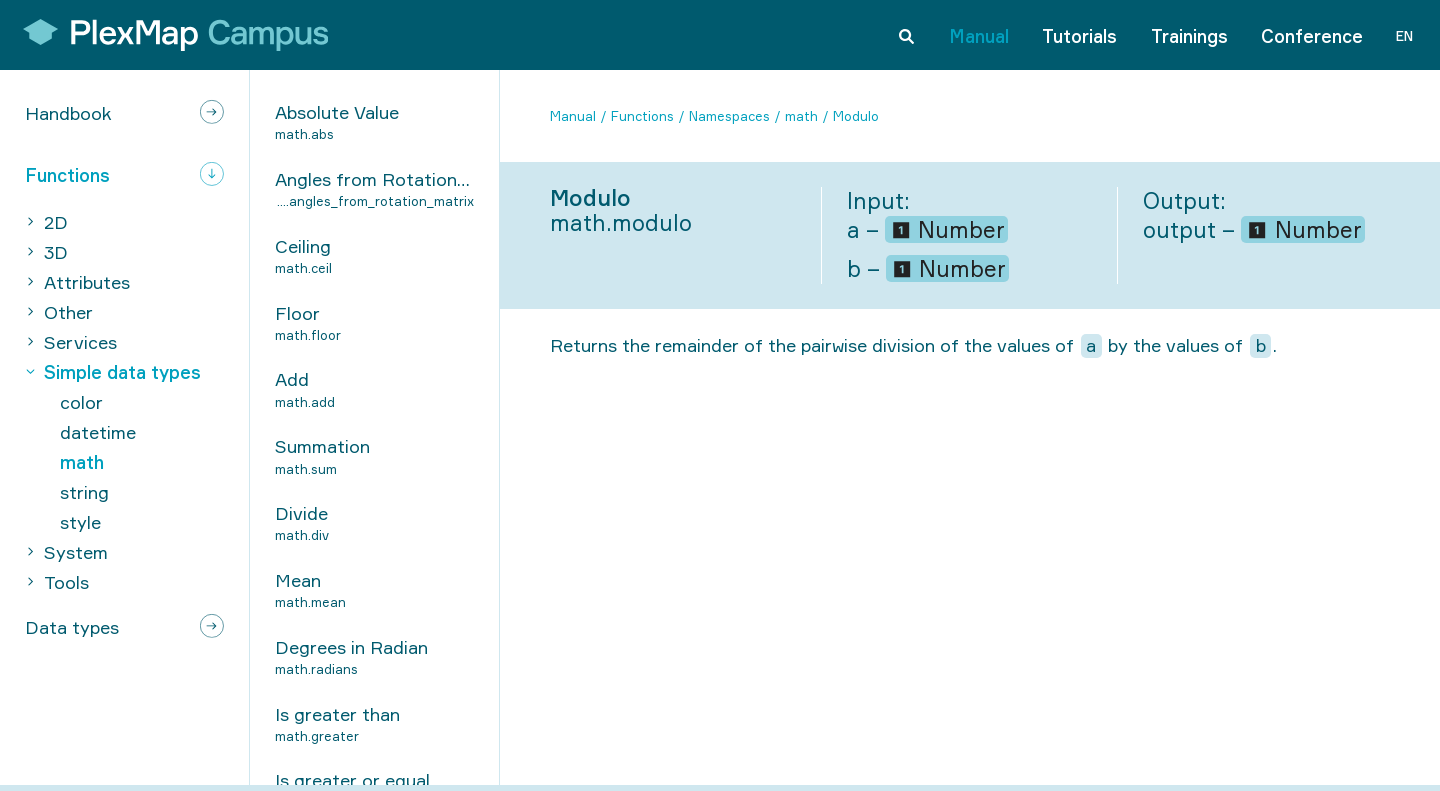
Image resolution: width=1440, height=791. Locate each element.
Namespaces (729, 116)
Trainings (1189, 34)
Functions (642, 116)
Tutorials (1079, 34)
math (801, 116)
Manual (979, 34)
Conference (1312, 34)
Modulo (856, 116)
